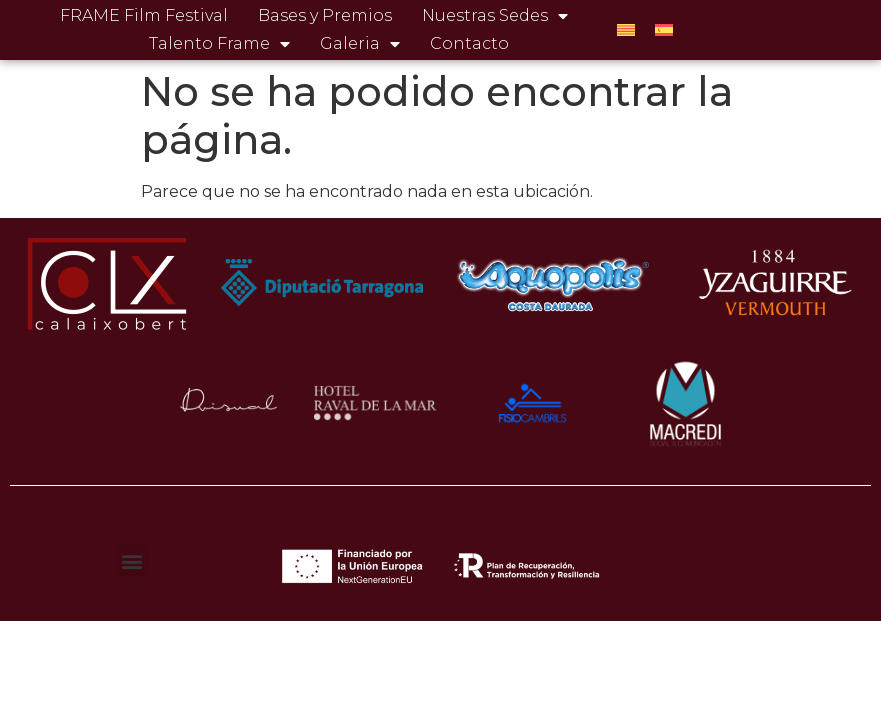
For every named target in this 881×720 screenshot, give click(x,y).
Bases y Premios (325, 15)
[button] (132, 560)
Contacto (469, 43)
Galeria (360, 44)
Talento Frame (219, 44)
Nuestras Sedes (495, 16)
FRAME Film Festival (144, 15)
